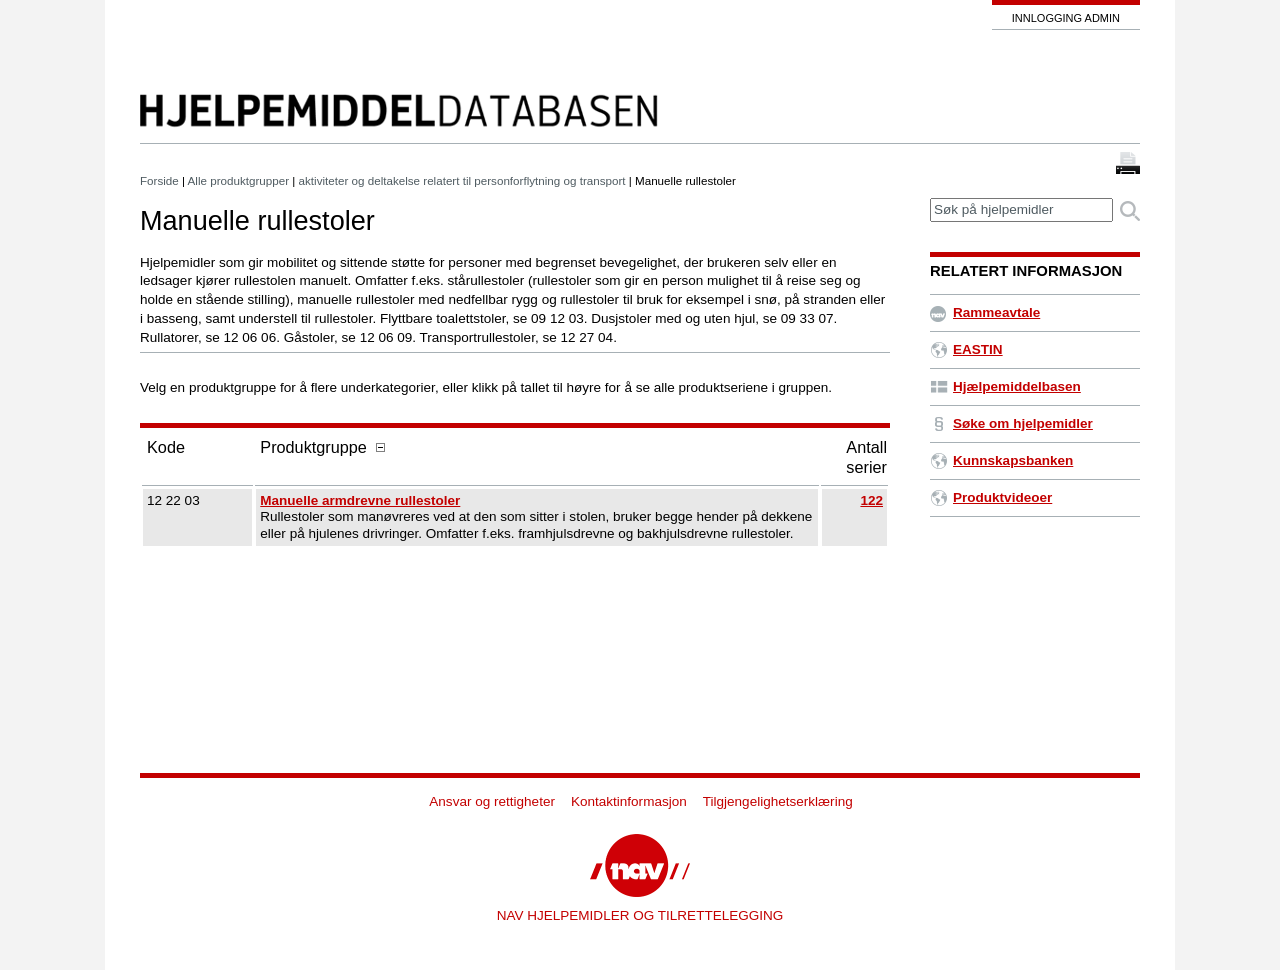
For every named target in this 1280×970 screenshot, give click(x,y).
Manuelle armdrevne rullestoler (360, 500)
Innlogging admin (1066, 18)
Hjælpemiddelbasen (1005, 386)
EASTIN (966, 349)
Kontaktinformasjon (629, 801)
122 (871, 500)
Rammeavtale (985, 312)
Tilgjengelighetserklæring (778, 801)
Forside (159, 180)
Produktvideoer (991, 497)
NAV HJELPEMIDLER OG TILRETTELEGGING (640, 915)
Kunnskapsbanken (1001, 460)
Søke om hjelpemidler (1011, 423)
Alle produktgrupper (238, 180)
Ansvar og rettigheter (492, 801)
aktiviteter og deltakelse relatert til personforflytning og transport (462, 180)
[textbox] (1021, 210)
